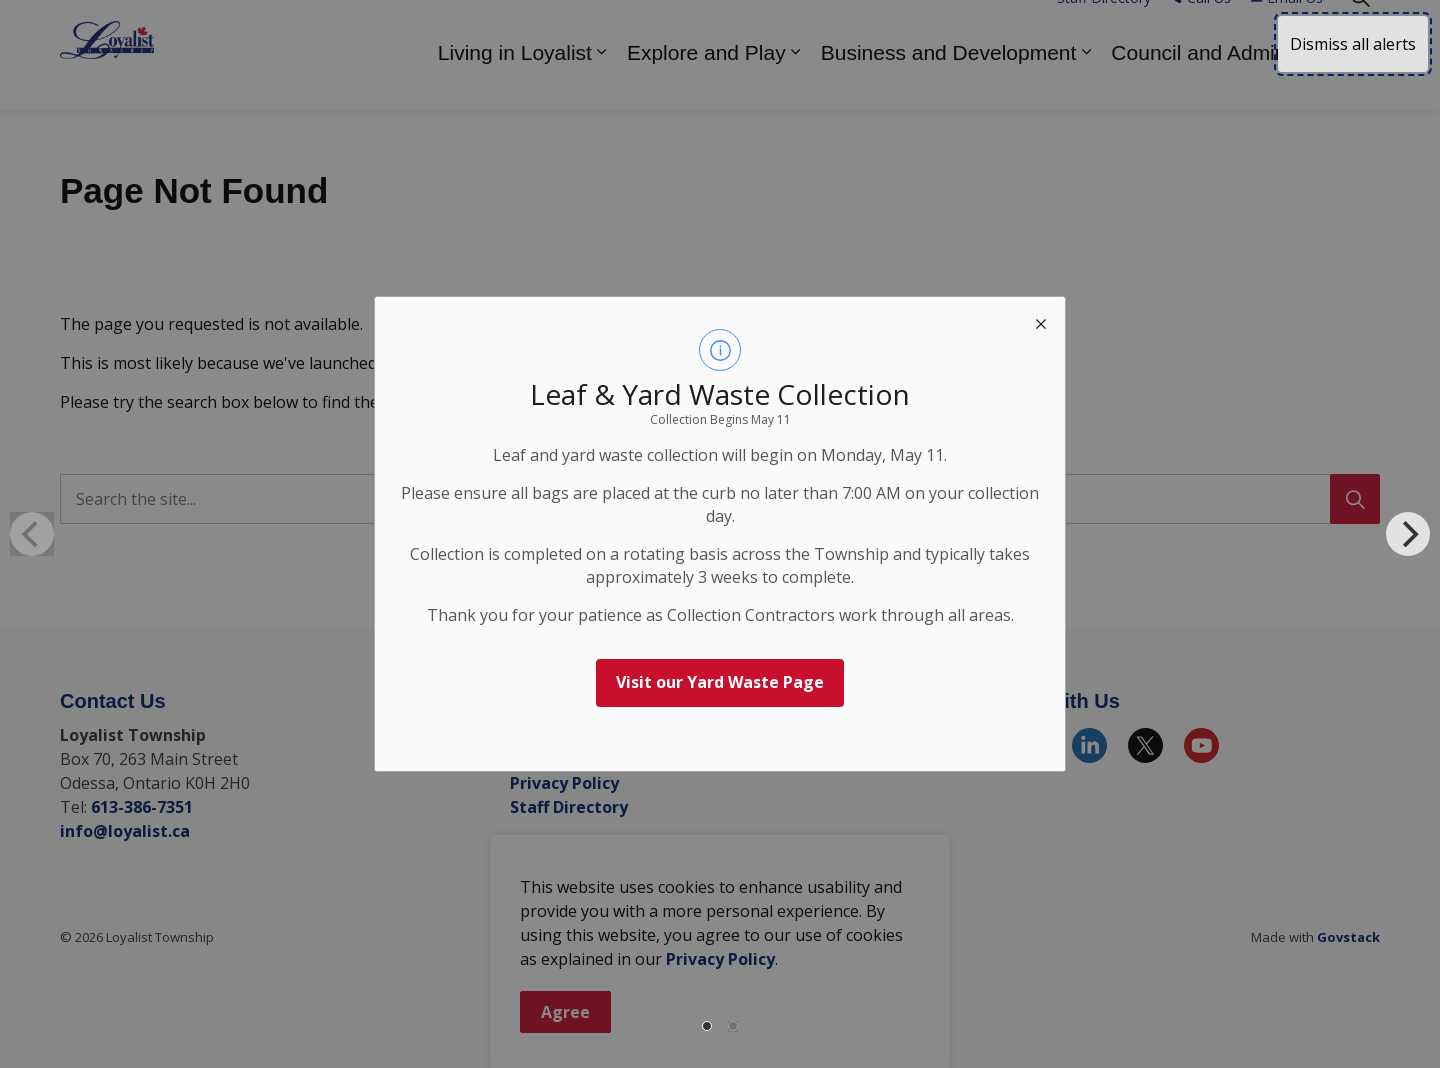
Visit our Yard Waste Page (720, 682)
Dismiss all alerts (1353, 44)
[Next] (1408, 534)
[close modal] (1041, 321)
